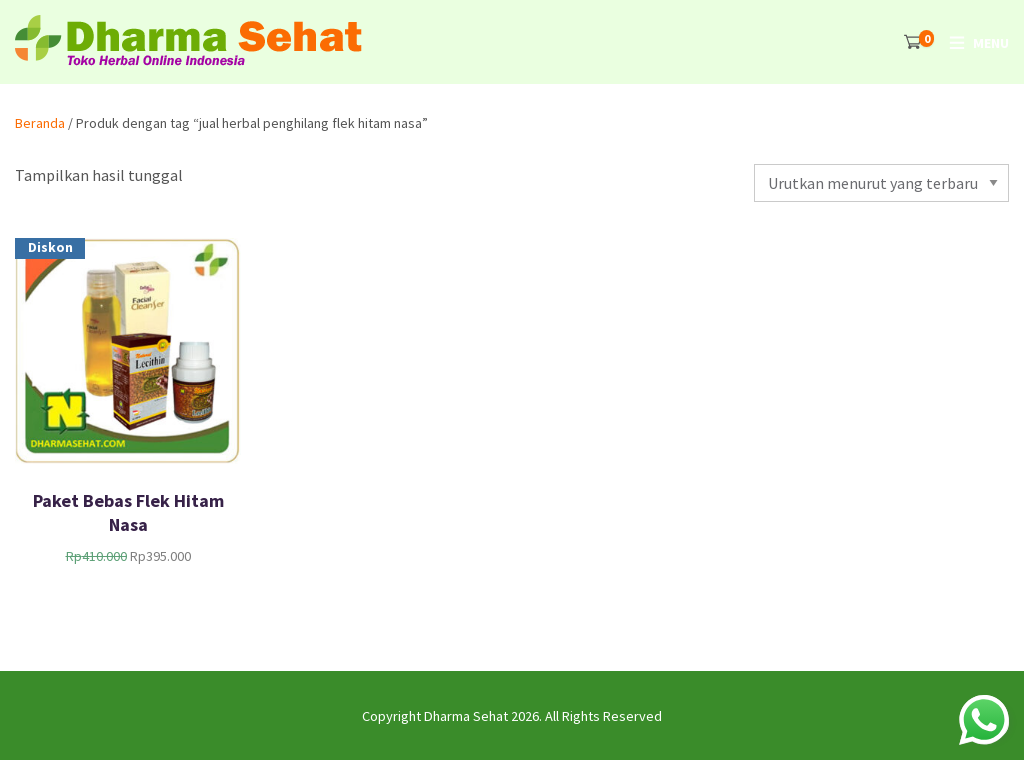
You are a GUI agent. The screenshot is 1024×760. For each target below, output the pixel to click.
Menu (991, 43)
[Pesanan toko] (881, 183)
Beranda (40, 123)
